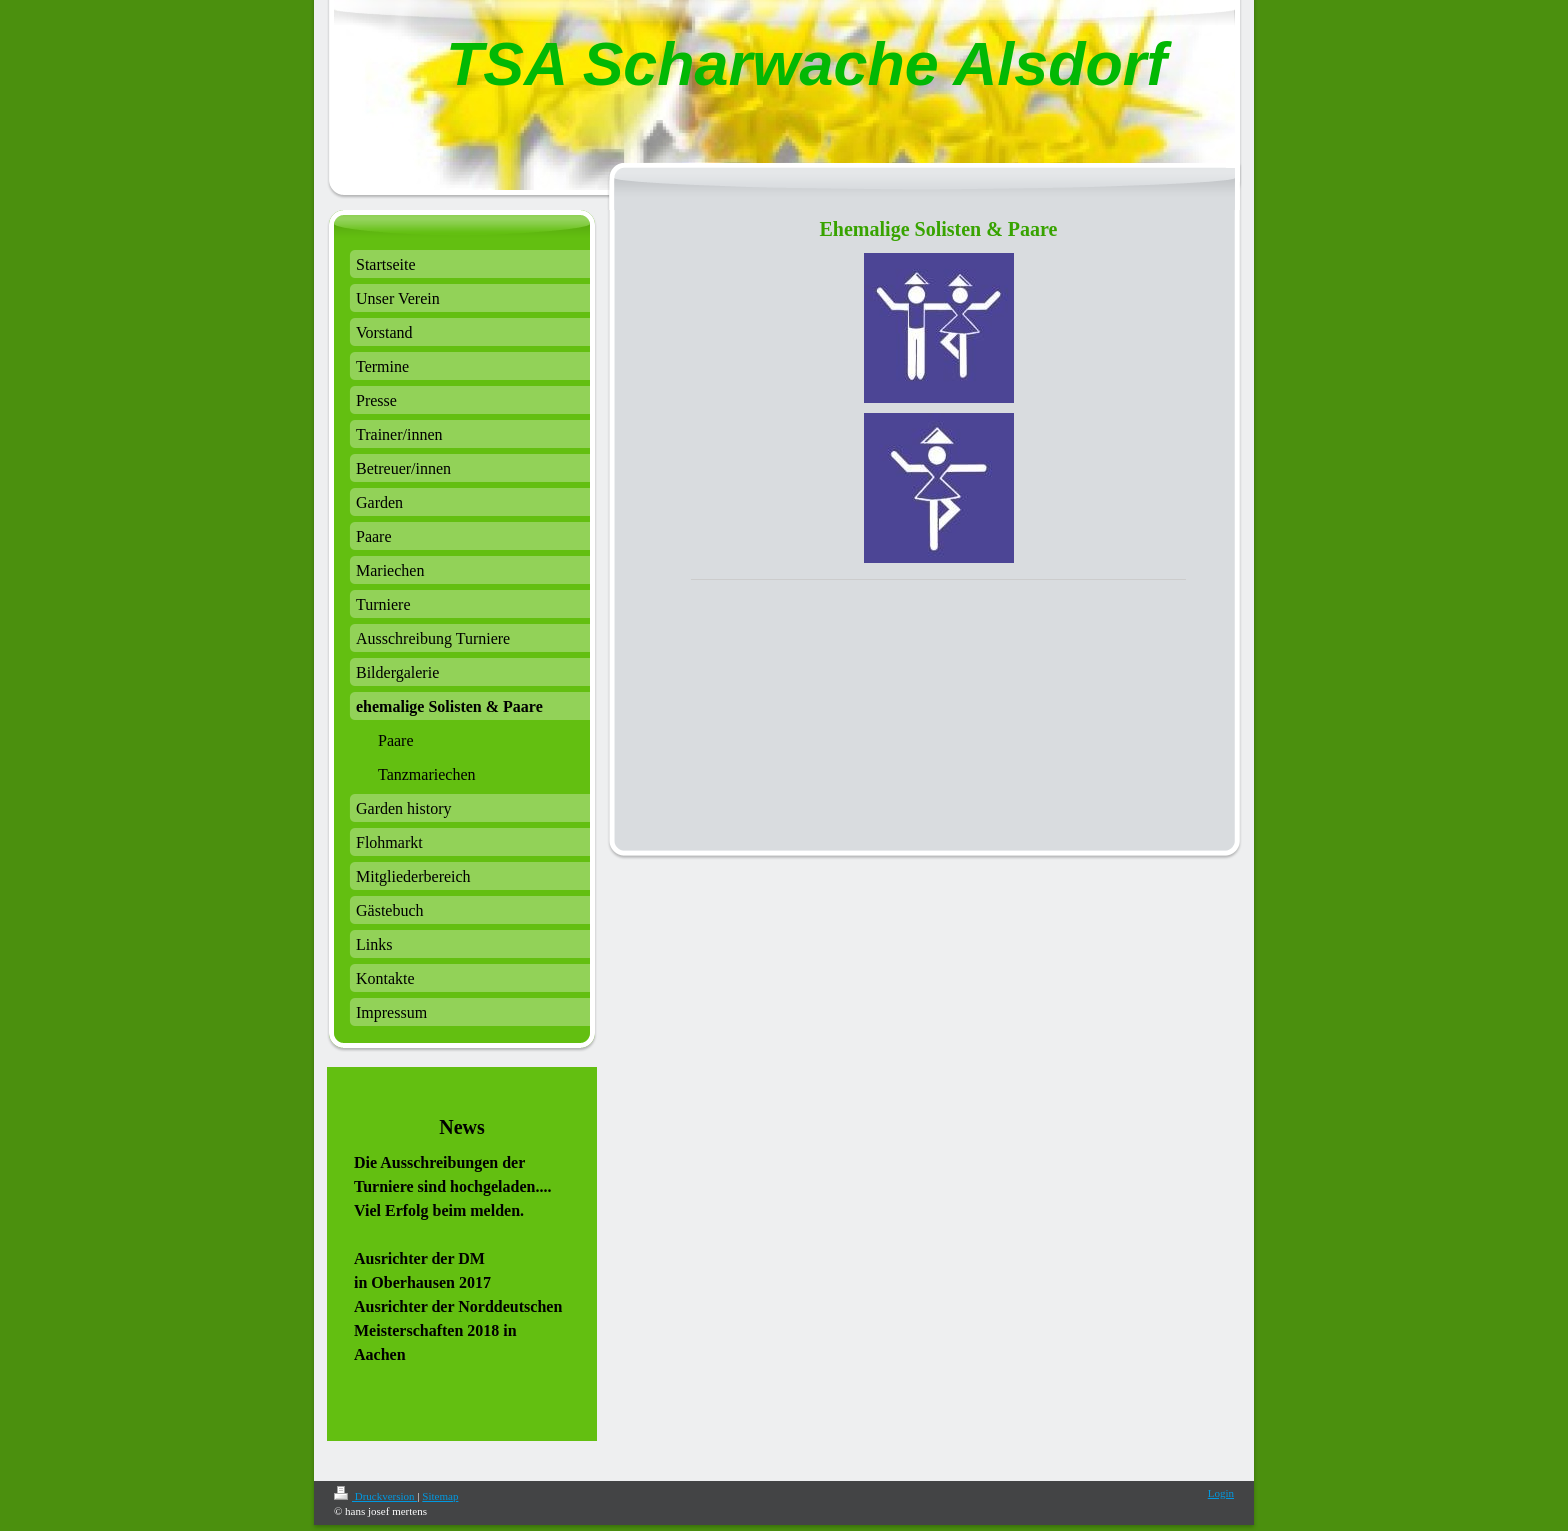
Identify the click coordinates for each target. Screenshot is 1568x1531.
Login (1221, 1493)
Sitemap (440, 1496)
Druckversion (375, 1496)
